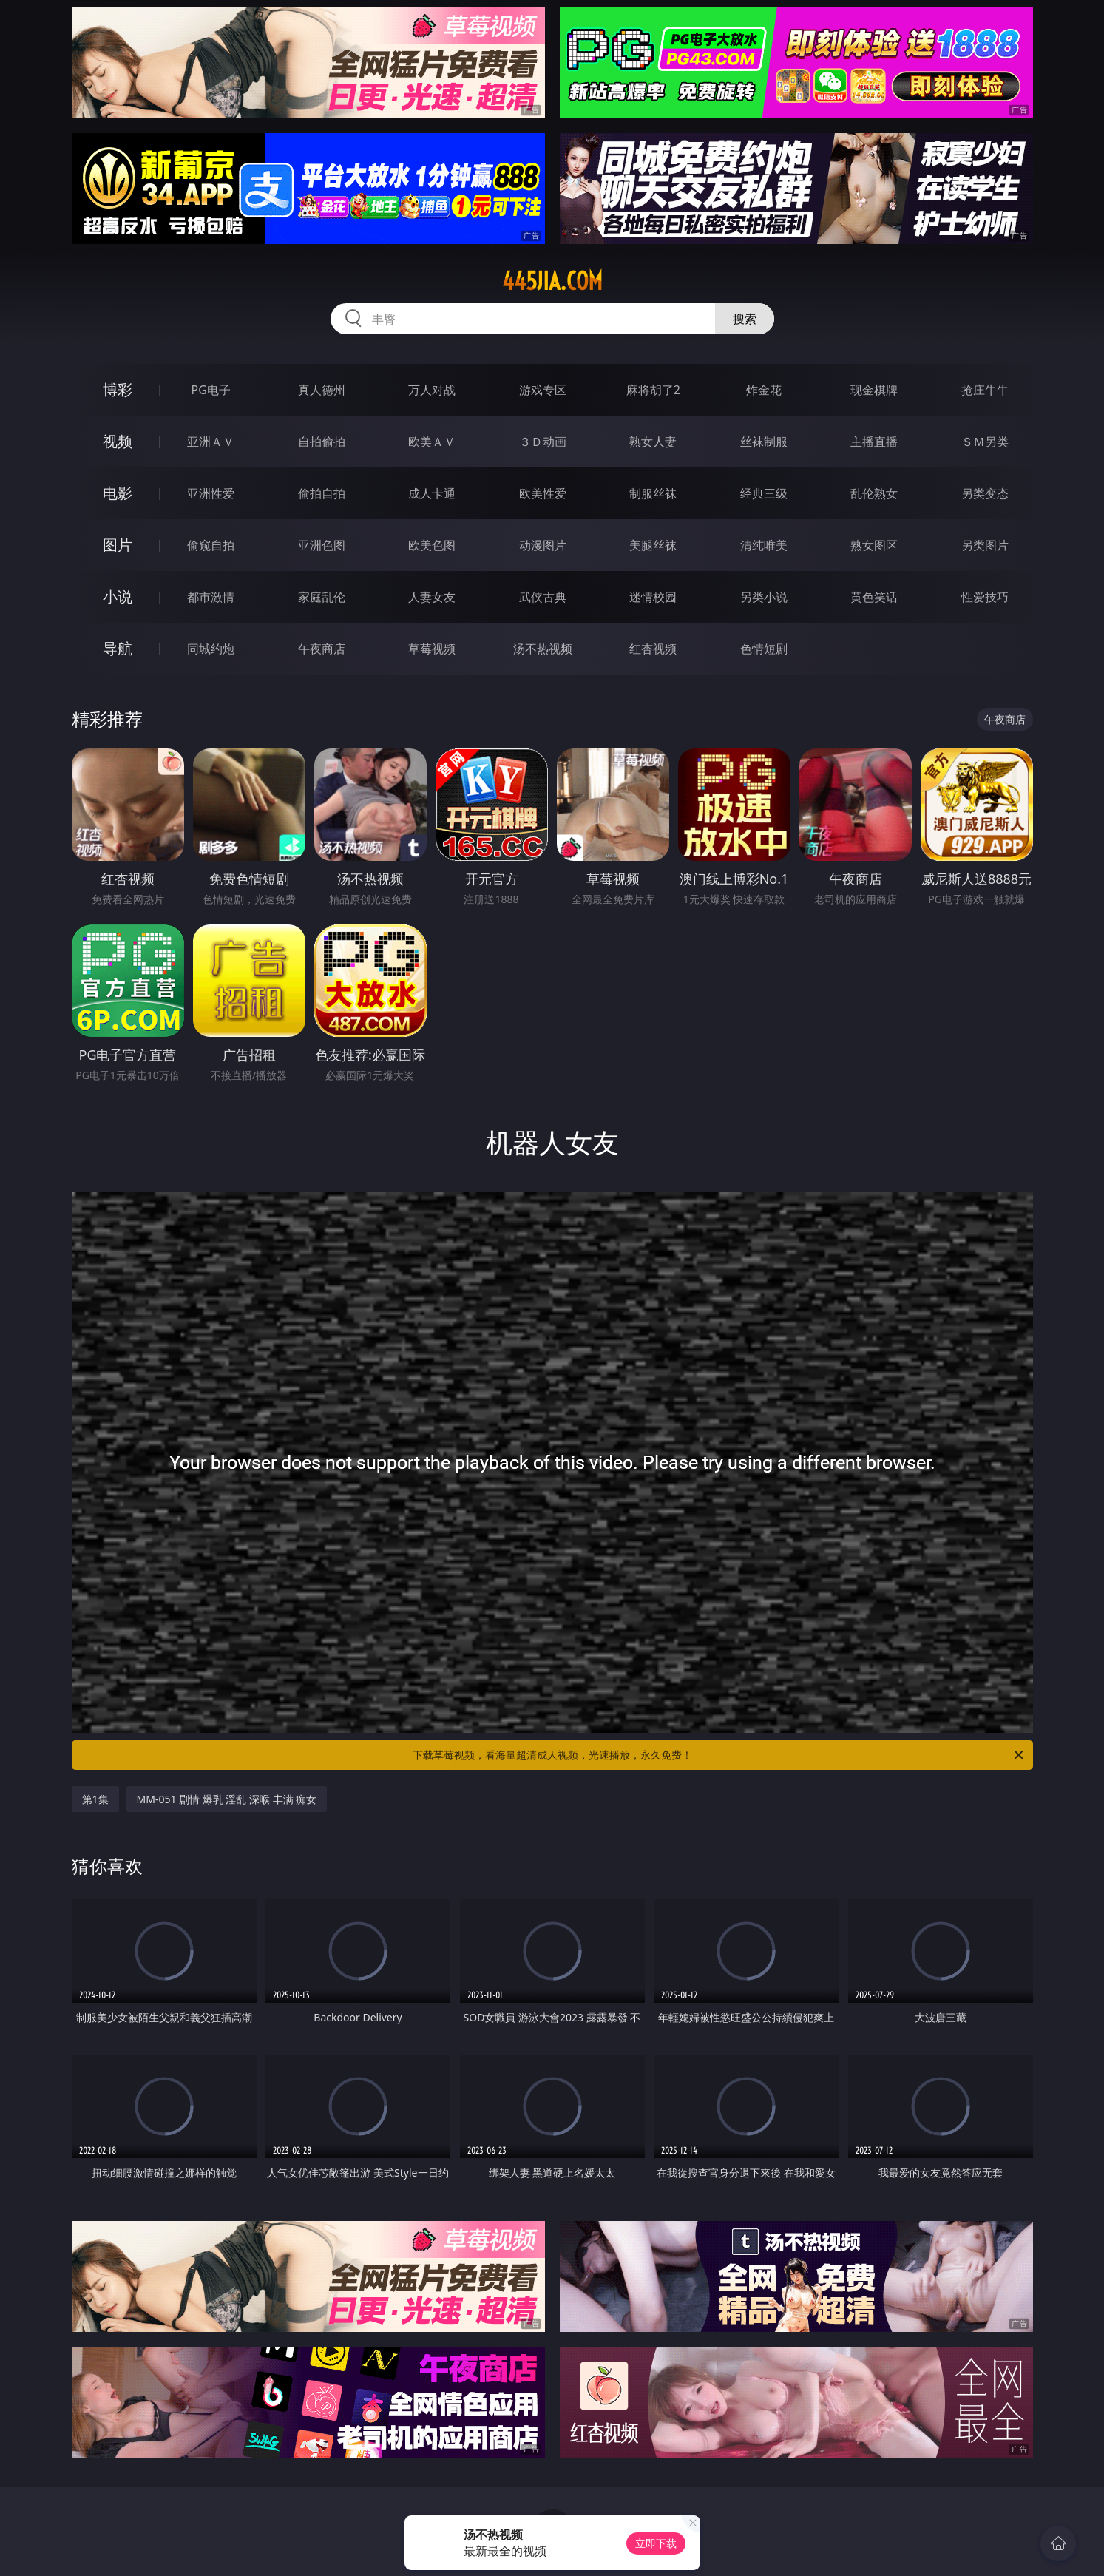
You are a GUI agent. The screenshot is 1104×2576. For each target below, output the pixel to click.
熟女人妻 (653, 441)
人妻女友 (432, 597)
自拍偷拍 (321, 441)
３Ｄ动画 (542, 441)
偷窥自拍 (210, 545)
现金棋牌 (874, 390)
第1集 (95, 1799)
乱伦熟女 (874, 493)
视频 (117, 441)
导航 (117, 648)
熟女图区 (874, 545)
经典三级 (764, 493)
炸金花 (764, 390)
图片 (117, 545)
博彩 (117, 389)
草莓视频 (432, 648)
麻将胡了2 (653, 390)
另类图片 (985, 545)
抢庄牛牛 (985, 390)
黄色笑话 (874, 597)
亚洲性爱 (210, 493)
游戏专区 (542, 390)
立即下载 (656, 2543)
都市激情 (210, 597)
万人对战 (432, 390)
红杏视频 (653, 648)
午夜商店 (321, 648)
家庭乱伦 (321, 597)
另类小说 (764, 597)
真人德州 (321, 390)
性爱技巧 (985, 597)
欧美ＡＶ (432, 441)
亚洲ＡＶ (210, 441)
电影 (117, 493)
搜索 (744, 319)
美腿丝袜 (653, 545)
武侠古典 (542, 597)
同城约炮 (210, 648)
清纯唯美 (764, 545)
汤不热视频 (542, 648)
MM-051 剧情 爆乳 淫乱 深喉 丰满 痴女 (227, 1799)
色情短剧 (764, 648)
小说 (117, 596)
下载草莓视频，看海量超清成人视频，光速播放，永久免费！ (719, 1755)
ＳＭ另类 (985, 441)
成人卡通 (432, 493)
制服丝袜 (653, 493)
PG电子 (211, 390)
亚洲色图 (321, 545)
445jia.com (552, 281)
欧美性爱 (542, 493)
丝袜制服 (764, 441)
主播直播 (874, 441)
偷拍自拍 (321, 493)
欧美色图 (432, 545)
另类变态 (985, 493)
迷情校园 (653, 597)
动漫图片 (542, 545)
